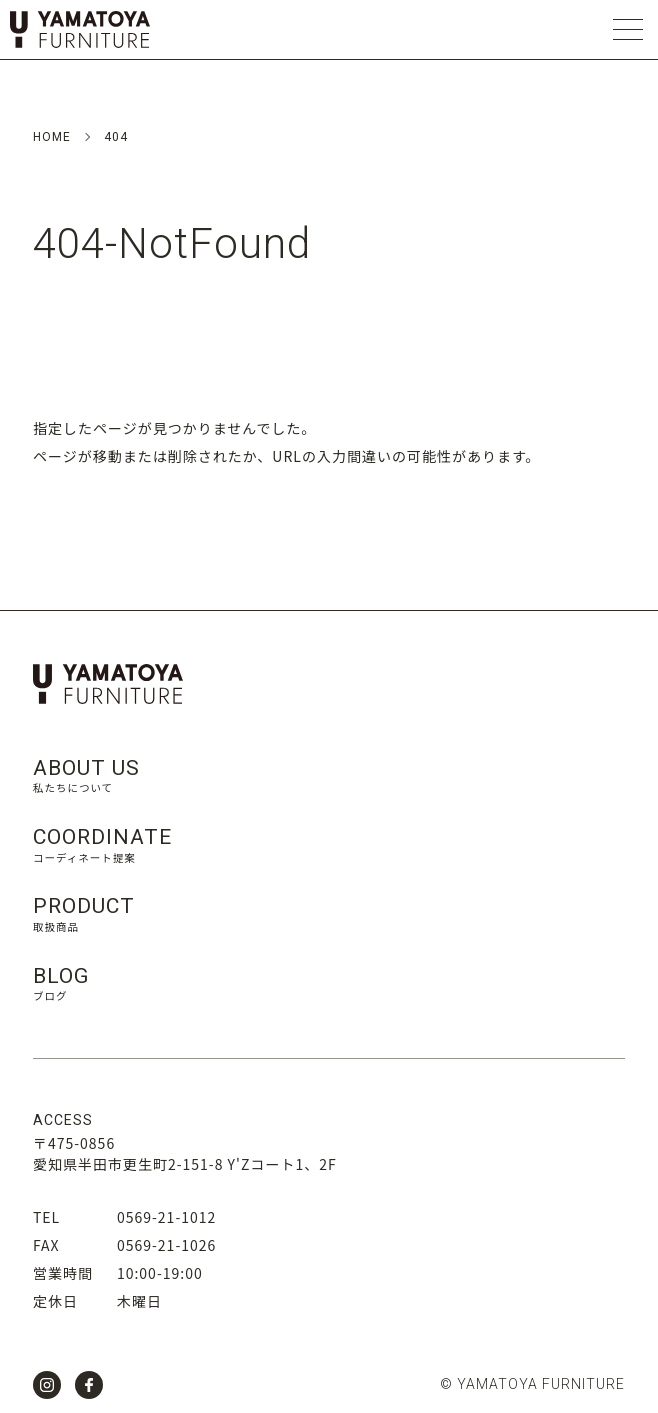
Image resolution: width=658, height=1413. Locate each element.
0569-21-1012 (166, 1217)
